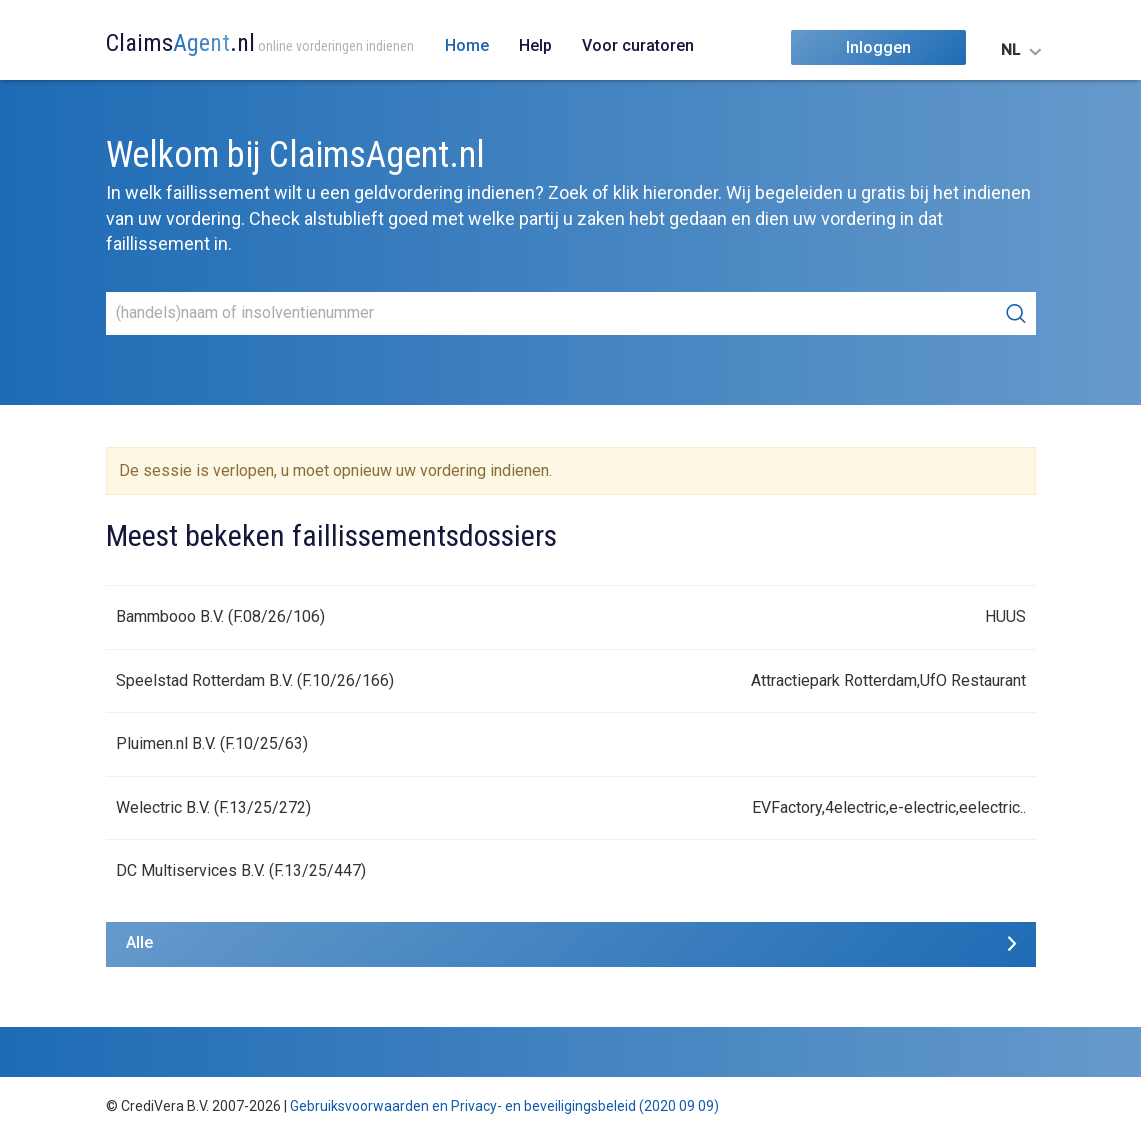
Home (467, 45)
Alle (139, 942)
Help (535, 45)
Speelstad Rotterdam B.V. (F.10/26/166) (255, 680)
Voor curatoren (638, 45)
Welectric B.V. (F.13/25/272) (213, 807)
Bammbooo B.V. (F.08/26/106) (220, 616)
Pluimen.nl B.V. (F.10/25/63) (212, 743)
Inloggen (878, 47)
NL (1010, 50)
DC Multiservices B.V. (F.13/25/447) (241, 870)
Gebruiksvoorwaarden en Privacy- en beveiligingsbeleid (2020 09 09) (504, 1106)
